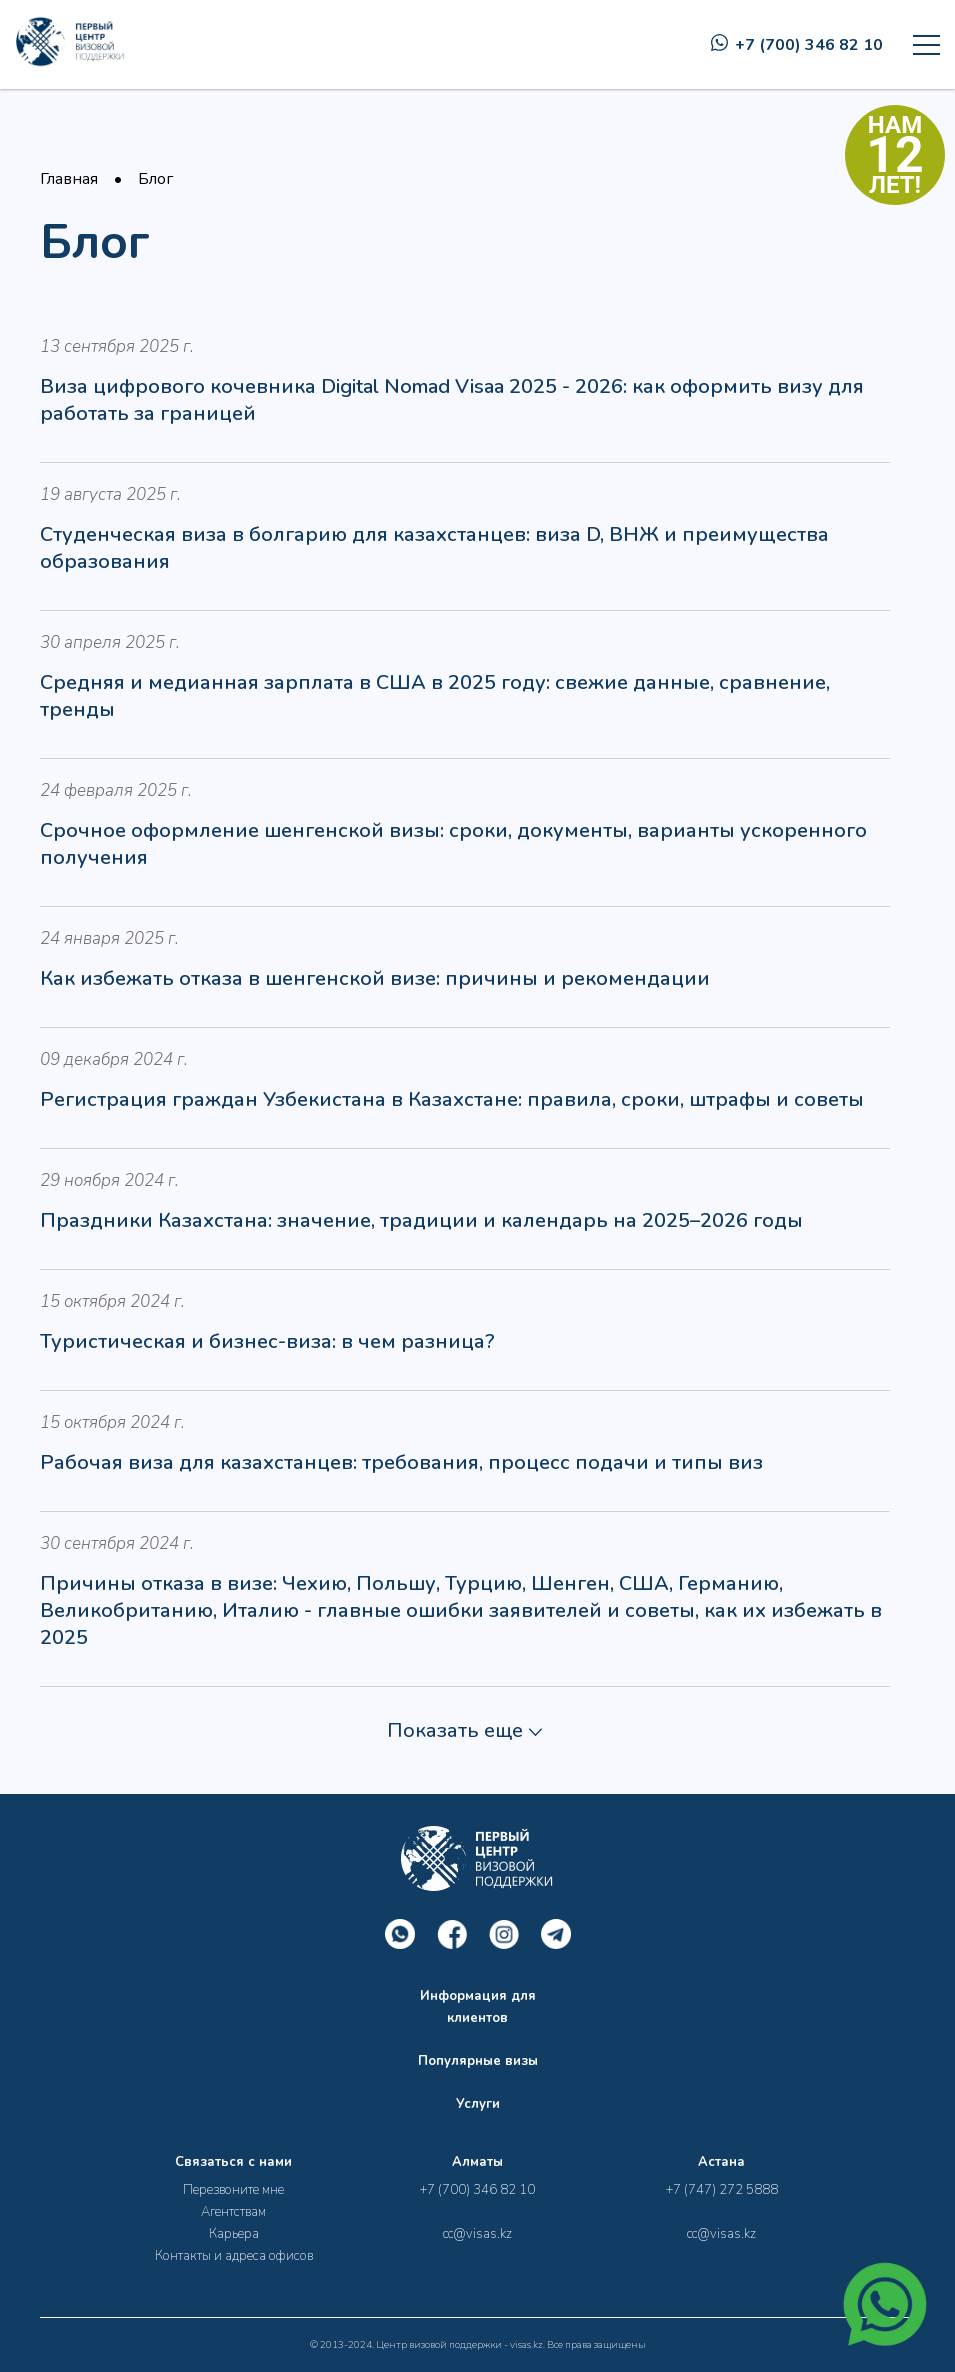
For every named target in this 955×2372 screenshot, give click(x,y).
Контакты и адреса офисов (234, 2256)
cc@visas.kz (477, 2234)
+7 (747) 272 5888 (722, 2190)
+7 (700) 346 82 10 (797, 45)
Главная (69, 179)
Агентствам (233, 2212)
